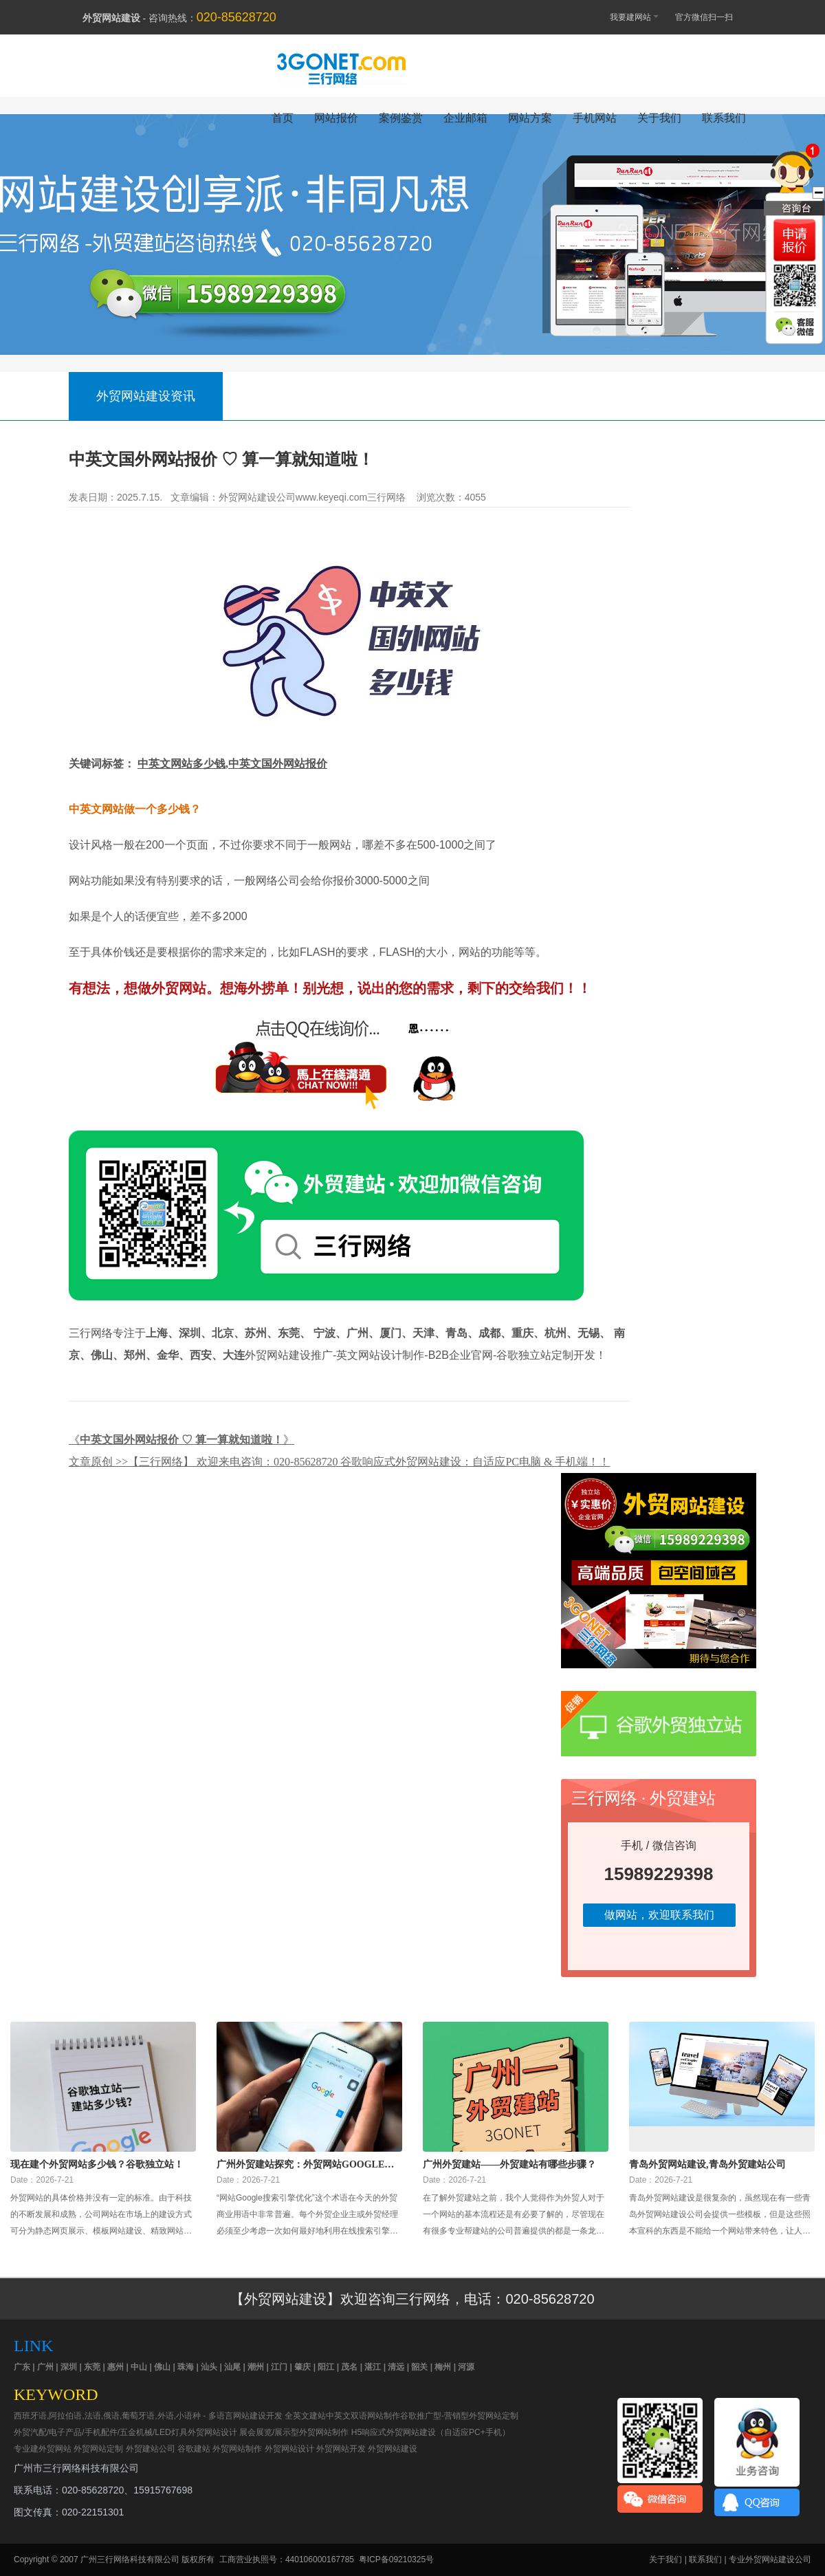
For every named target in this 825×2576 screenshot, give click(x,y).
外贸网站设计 (289, 2449)
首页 (283, 118)
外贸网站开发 (341, 2449)
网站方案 (530, 118)
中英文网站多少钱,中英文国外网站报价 (232, 763)
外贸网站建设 (392, 2449)
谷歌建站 (193, 2449)
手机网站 (595, 118)
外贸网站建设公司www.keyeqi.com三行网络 (312, 497)
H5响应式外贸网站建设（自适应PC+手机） (430, 2432)
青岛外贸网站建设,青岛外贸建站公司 (707, 2164)
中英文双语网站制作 (363, 2416)
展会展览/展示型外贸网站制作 (294, 2432)
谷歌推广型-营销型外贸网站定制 (459, 2416)
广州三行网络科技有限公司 (129, 2559)
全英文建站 (305, 2416)
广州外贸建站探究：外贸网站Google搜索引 (305, 2165)
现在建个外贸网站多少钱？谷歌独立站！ (97, 2164)
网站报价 (336, 118)
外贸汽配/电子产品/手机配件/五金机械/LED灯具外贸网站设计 (125, 2432)
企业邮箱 (465, 118)
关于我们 (659, 118)
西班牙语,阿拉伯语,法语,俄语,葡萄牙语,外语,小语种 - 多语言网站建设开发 (148, 2416)
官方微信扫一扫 (710, 17)
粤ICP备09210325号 (396, 2559)
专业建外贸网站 (43, 2449)
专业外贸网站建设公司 (770, 2559)
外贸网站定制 (98, 2449)
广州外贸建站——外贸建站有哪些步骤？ (509, 2164)
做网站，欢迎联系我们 (659, 1915)
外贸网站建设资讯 (145, 396)
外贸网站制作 (237, 2449)
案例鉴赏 (401, 118)
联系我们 (724, 118)
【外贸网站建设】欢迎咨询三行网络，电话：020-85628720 (412, 2298)
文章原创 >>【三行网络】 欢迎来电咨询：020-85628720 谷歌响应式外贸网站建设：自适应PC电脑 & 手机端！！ (339, 1461)
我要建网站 (628, 16)
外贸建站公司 (150, 2449)
